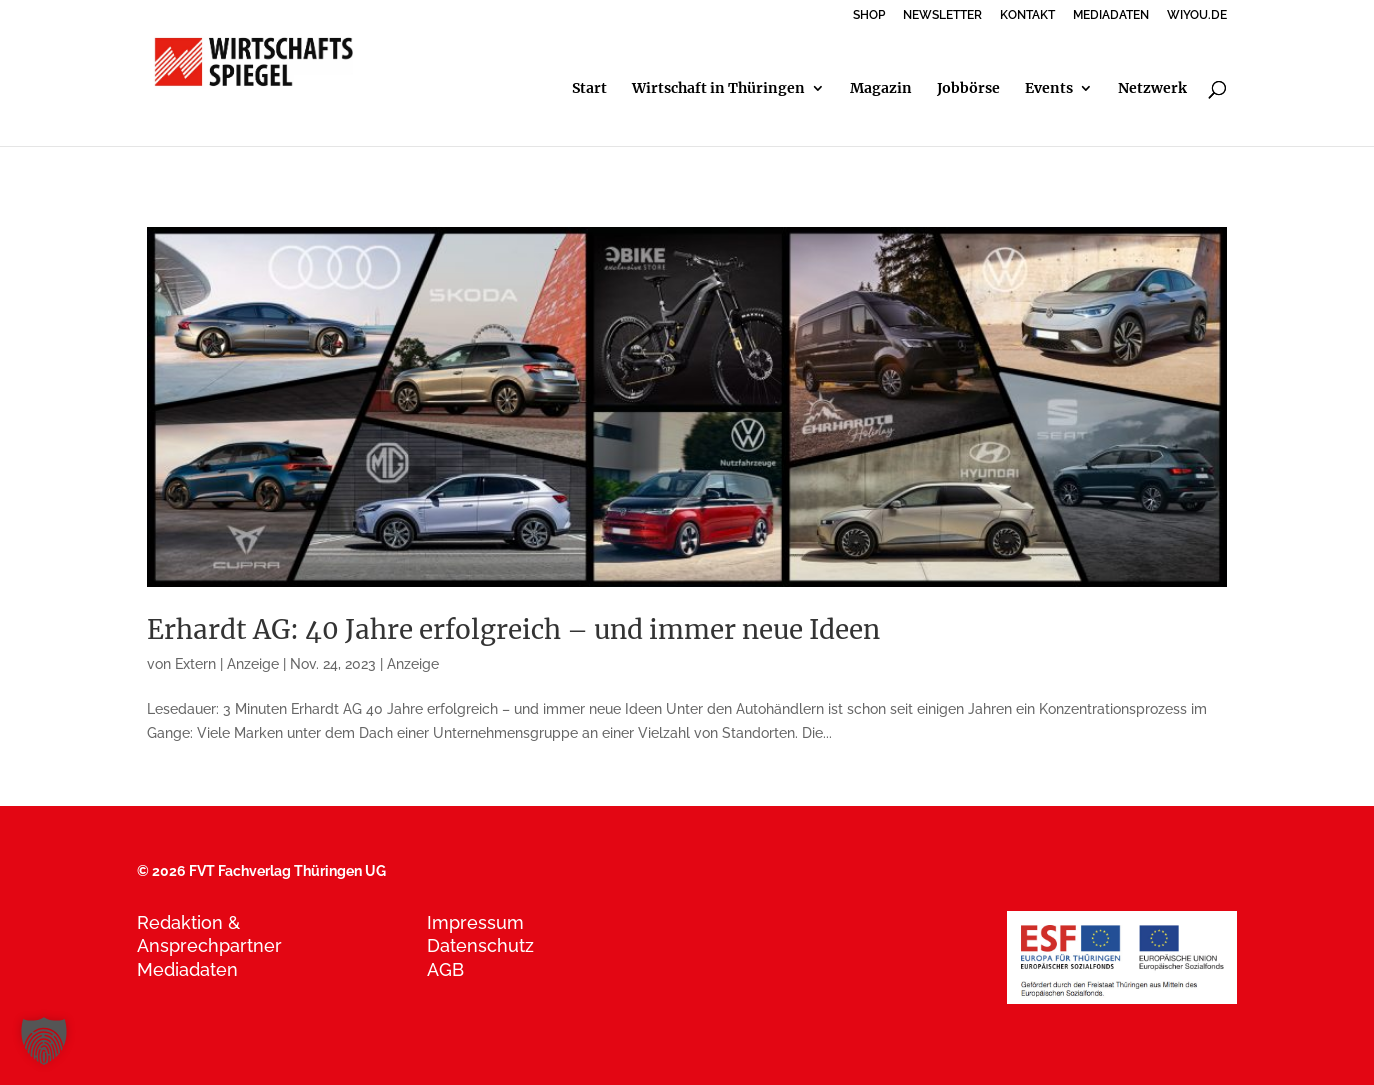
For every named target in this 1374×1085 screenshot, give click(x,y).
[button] (44, 1041)
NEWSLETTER (942, 15)
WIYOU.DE (1197, 15)
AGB (445, 969)
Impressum (475, 922)
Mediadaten (187, 969)
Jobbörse (968, 89)
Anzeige (413, 664)
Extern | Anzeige (227, 664)
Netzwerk (1152, 89)
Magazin (881, 89)
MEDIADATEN (1111, 15)
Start (589, 89)
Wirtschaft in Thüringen (718, 89)
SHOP (869, 15)
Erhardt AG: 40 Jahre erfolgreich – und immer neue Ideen (513, 629)
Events (1049, 89)
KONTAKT (1027, 15)
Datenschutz (480, 945)
